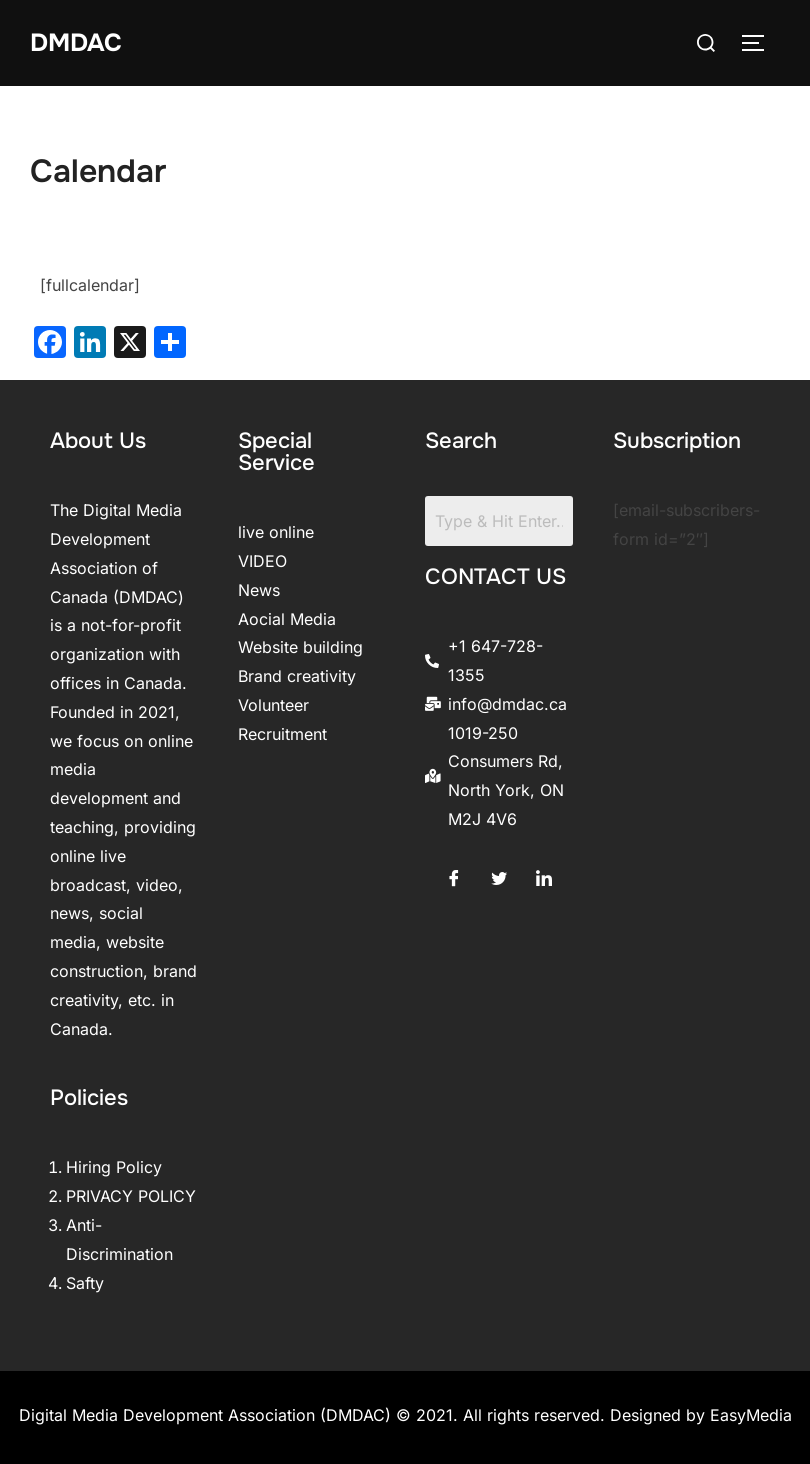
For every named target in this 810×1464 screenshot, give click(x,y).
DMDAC (78, 42)
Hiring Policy (114, 1167)
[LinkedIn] (544, 874)
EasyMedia (751, 1415)
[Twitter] (499, 874)
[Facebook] (454, 874)
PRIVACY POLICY (131, 1196)
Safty (85, 1283)
